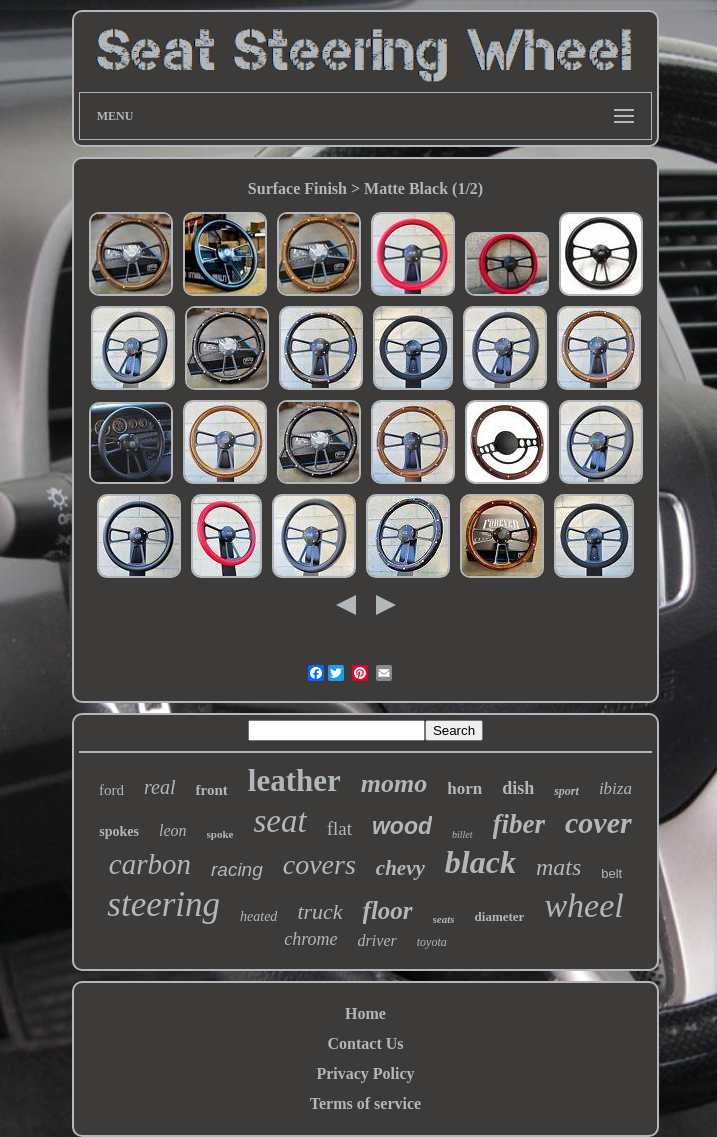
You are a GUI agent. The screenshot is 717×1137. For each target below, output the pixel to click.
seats (444, 919)
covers (319, 864)
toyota (432, 942)
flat (339, 828)
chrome (310, 939)
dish (518, 788)
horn (464, 788)
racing (237, 869)
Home (365, 1013)
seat (279, 821)
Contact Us (366, 1043)
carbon (150, 864)
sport (566, 791)
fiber (519, 824)
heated (258, 916)
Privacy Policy (365, 1073)
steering (163, 904)
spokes (119, 831)
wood (402, 826)
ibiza (615, 788)
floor (388, 910)
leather (294, 780)
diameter (500, 916)
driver (377, 940)
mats (558, 867)
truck (319, 911)
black (480, 862)
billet (462, 834)
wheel (583, 905)
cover (598, 822)
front (212, 790)
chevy (400, 868)
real (159, 787)
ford (111, 790)
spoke (220, 834)
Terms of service (365, 1103)
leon (173, 830)
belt (611, 873)
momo (394, 783)
